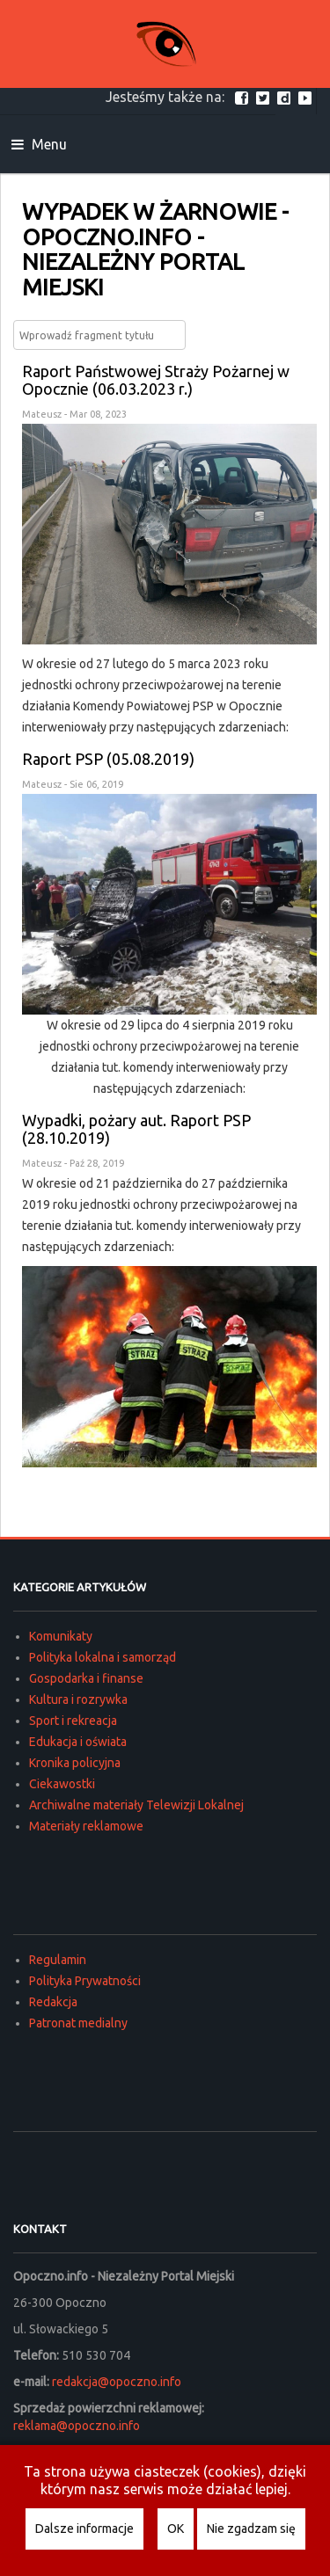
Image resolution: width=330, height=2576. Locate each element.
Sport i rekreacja (73, 1721)
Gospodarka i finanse (86, 1678)
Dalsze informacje (84, 2528)
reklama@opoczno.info (76, 2426)
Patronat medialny (78, 2023)
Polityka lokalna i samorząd (102, 1657)
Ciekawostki (62, 1784)
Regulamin (57, 1960)
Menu (39, 144)
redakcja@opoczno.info (116, 2382)
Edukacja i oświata (78, 1742)
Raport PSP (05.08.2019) (108, 759)
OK (175, 2528)
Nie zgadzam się (251, 2528)
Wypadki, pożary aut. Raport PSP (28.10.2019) (136, 1128)
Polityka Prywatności (85, 1981)
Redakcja (53, 2002)
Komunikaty (60, 1636)
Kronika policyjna (75, 1763)
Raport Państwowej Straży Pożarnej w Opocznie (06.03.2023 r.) (156, 379)
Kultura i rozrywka (78, 1699)
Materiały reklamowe (86, 1826)
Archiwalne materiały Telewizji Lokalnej (136, 1805)
